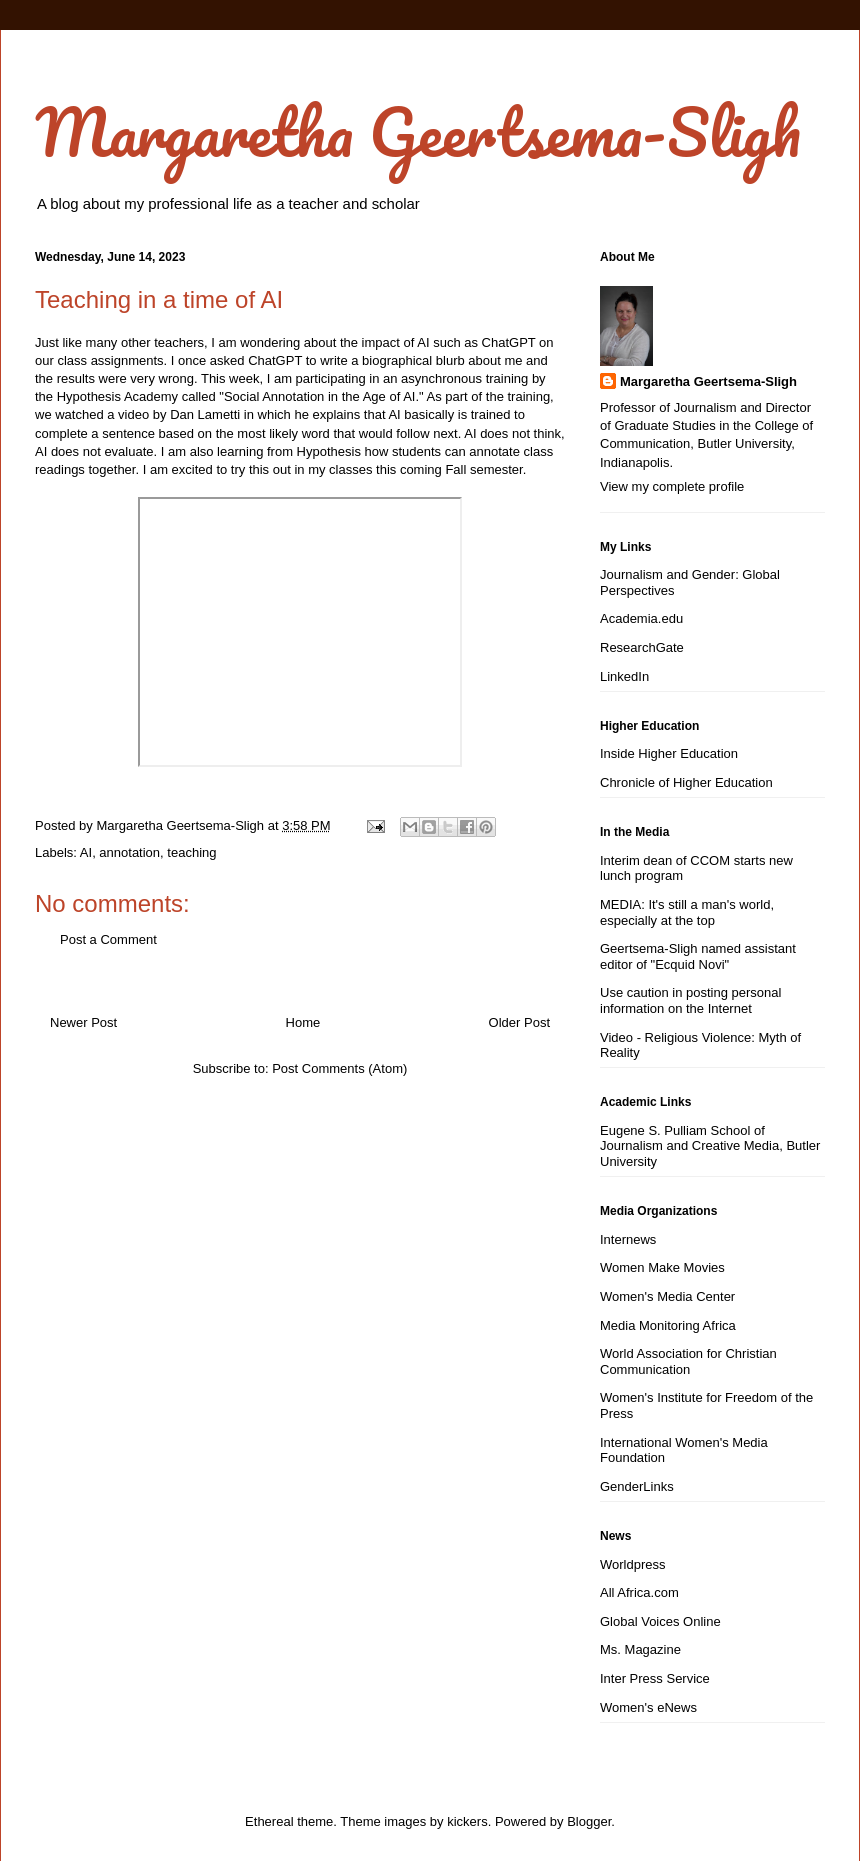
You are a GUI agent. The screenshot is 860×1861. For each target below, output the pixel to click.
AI (86, 852)
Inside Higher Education (669, 753)
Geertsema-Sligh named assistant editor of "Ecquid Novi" (698, 956)
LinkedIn (624, 676)
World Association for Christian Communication (688, 1361)
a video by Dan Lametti (172, 414)
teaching (191, 852)
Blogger (589, 1821)
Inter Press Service (655, 1678)
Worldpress (633, 1564)
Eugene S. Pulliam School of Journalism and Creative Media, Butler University (710, 1146)
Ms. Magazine (640, 1649)
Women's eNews (648, 1707)
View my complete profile (672, 486)
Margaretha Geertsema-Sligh (418, 131)
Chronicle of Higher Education (686, 782)
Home (303, 1022)
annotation (129, 852)
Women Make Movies (662, 1267)
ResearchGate (642, 647)
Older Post (519, 1022)
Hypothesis (329, 451)
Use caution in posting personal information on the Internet (690, 1000)
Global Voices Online (660, 1621)
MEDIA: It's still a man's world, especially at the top (687, 912)
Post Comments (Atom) (339, 1068)
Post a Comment (108, 939)
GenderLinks (637, 1486)
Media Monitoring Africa (668, 1325)
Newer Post (83, 1022)
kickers (467, 1821)
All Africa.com (639, 1592)
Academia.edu (641, 618)
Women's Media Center (667, 1296)
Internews (628, 1239)
